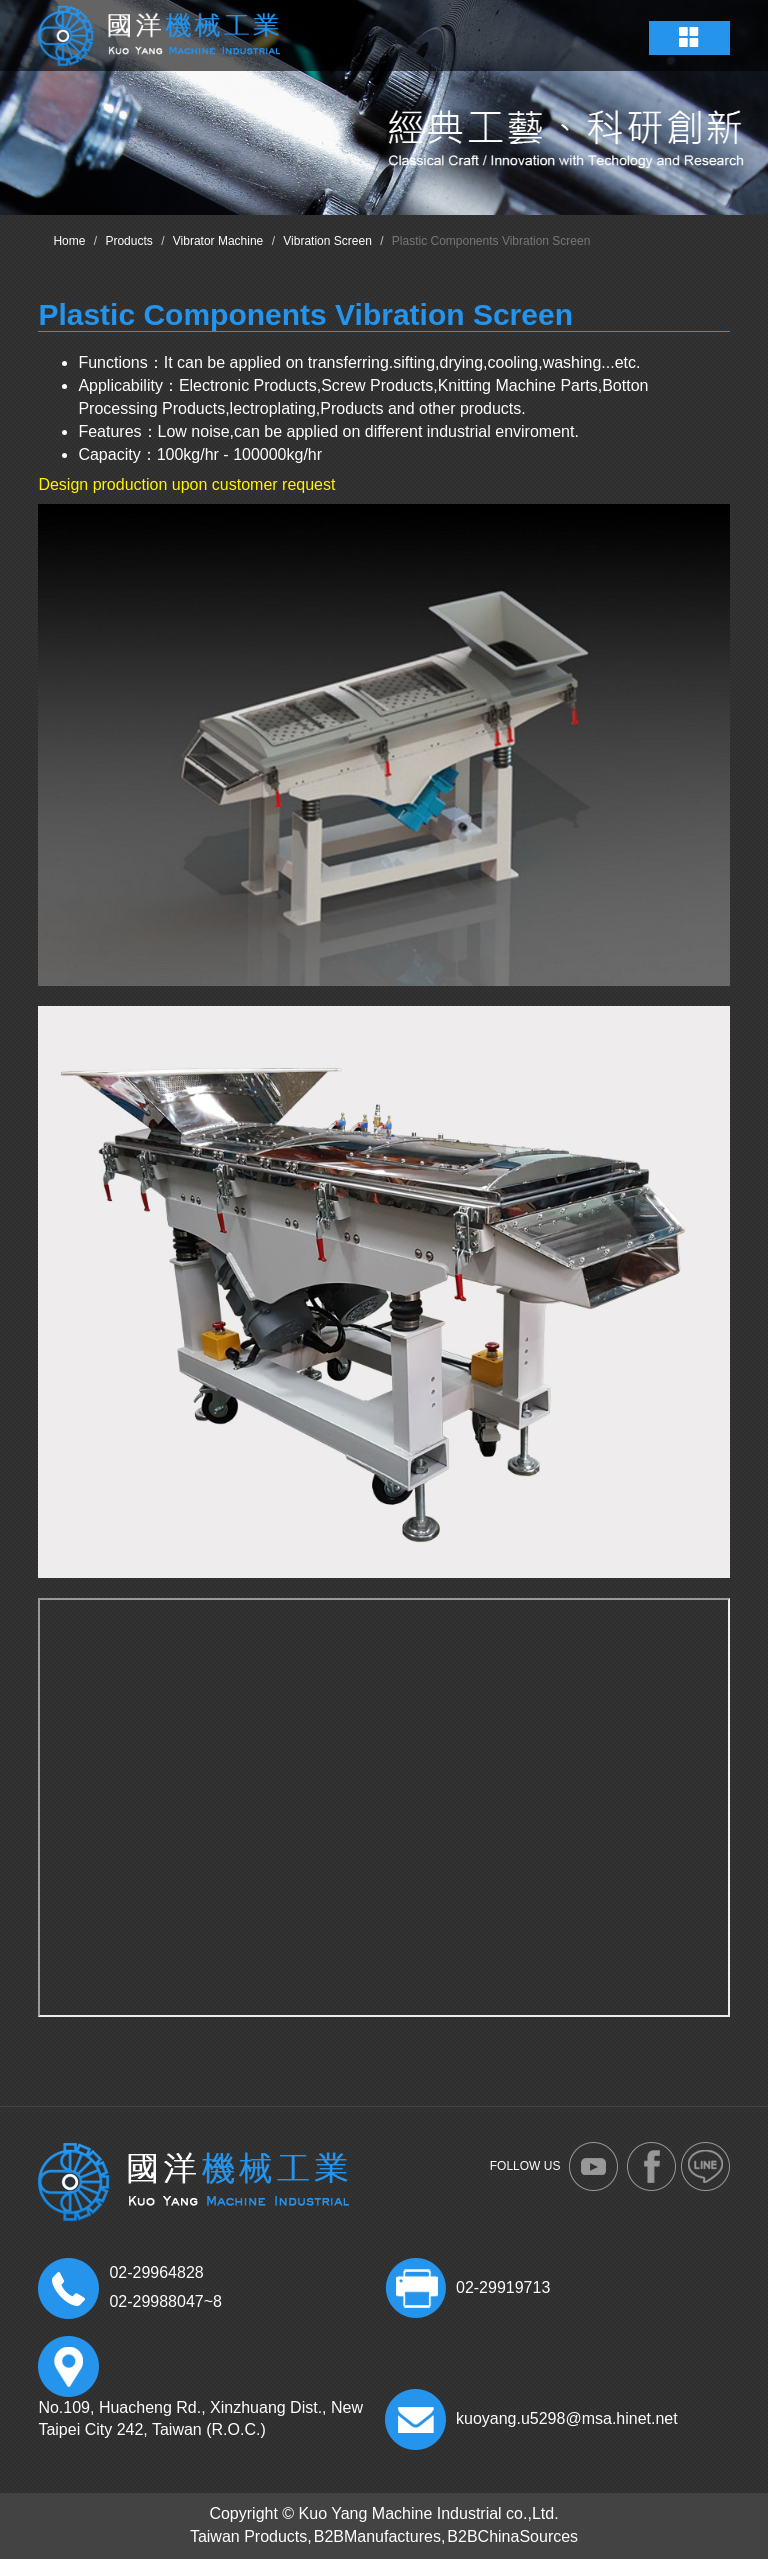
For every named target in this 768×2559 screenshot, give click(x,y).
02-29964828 (156, 2272)
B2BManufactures (377, 2536)
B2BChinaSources (512, 2536)
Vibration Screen (327, 241)
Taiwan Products (248, 2536)
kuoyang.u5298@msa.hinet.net (567, 2418)
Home (69, 241)
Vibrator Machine (218, 241)
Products (128, 241)
